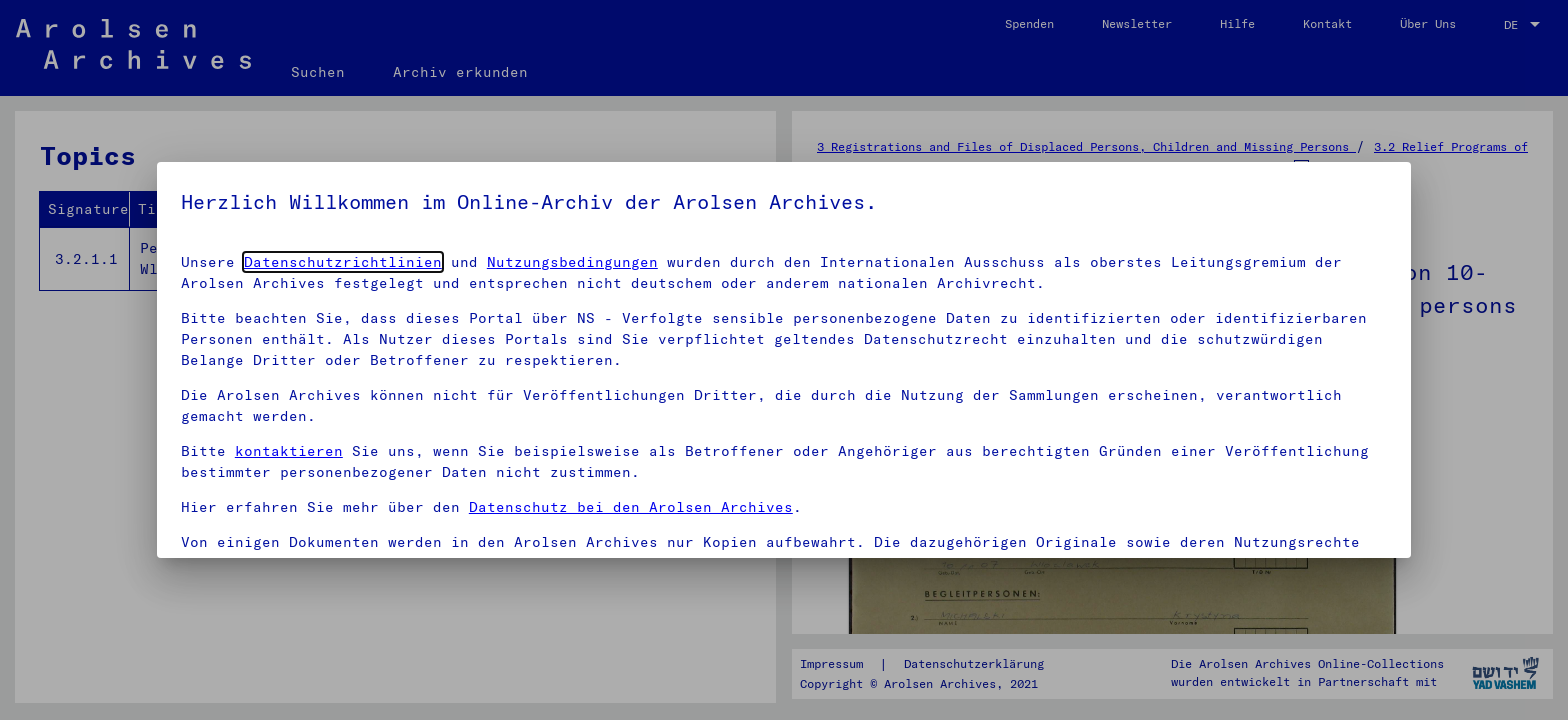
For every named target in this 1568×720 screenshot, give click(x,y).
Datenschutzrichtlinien (343, 262)
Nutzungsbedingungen (572, 262)
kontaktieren (289, 451)
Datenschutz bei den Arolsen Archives (631, 507)
